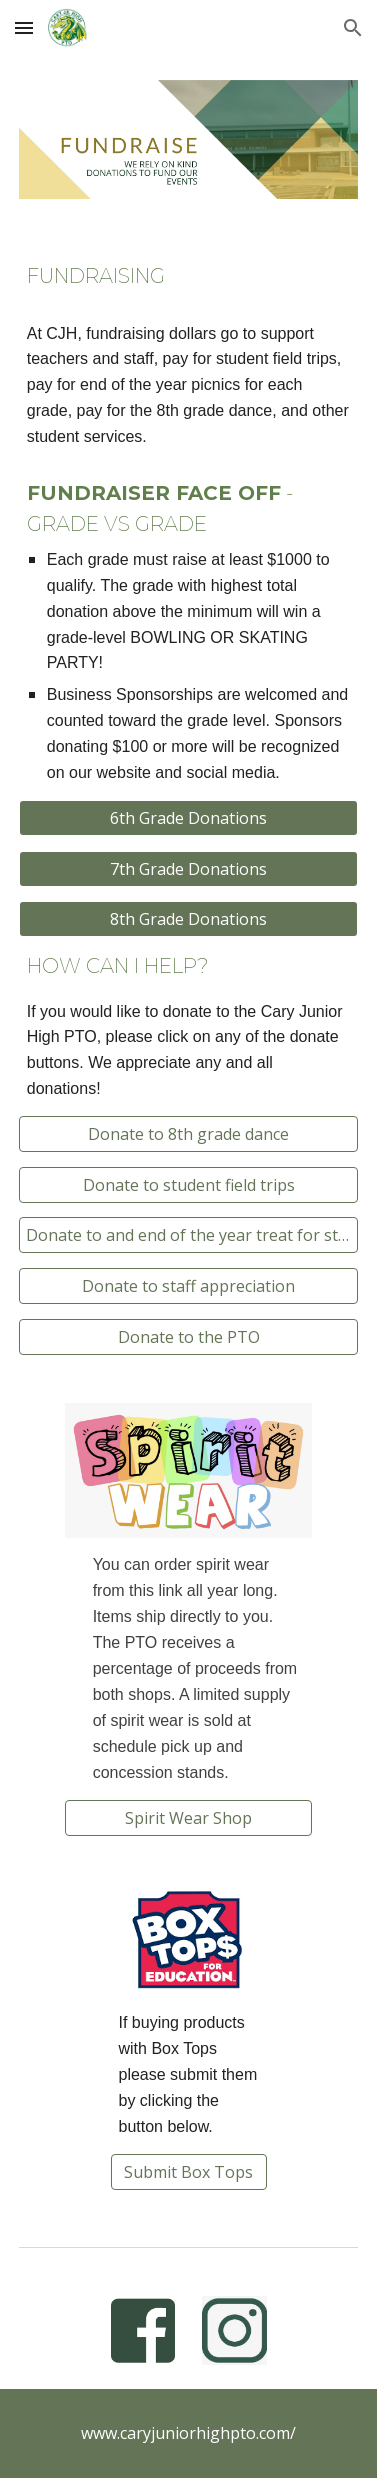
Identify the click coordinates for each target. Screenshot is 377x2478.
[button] (24, 27)
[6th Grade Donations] (189, 818)
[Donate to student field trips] (189, 1185)
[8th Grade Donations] (189, 919)
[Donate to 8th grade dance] (189, 1134)
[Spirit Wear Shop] (189, 1818)
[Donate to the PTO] (189, 1337)
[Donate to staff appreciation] (189, 1286)
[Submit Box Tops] (189, 2172)
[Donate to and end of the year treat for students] (189, 1235)
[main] (189, 276)
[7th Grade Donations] (189, 869)
